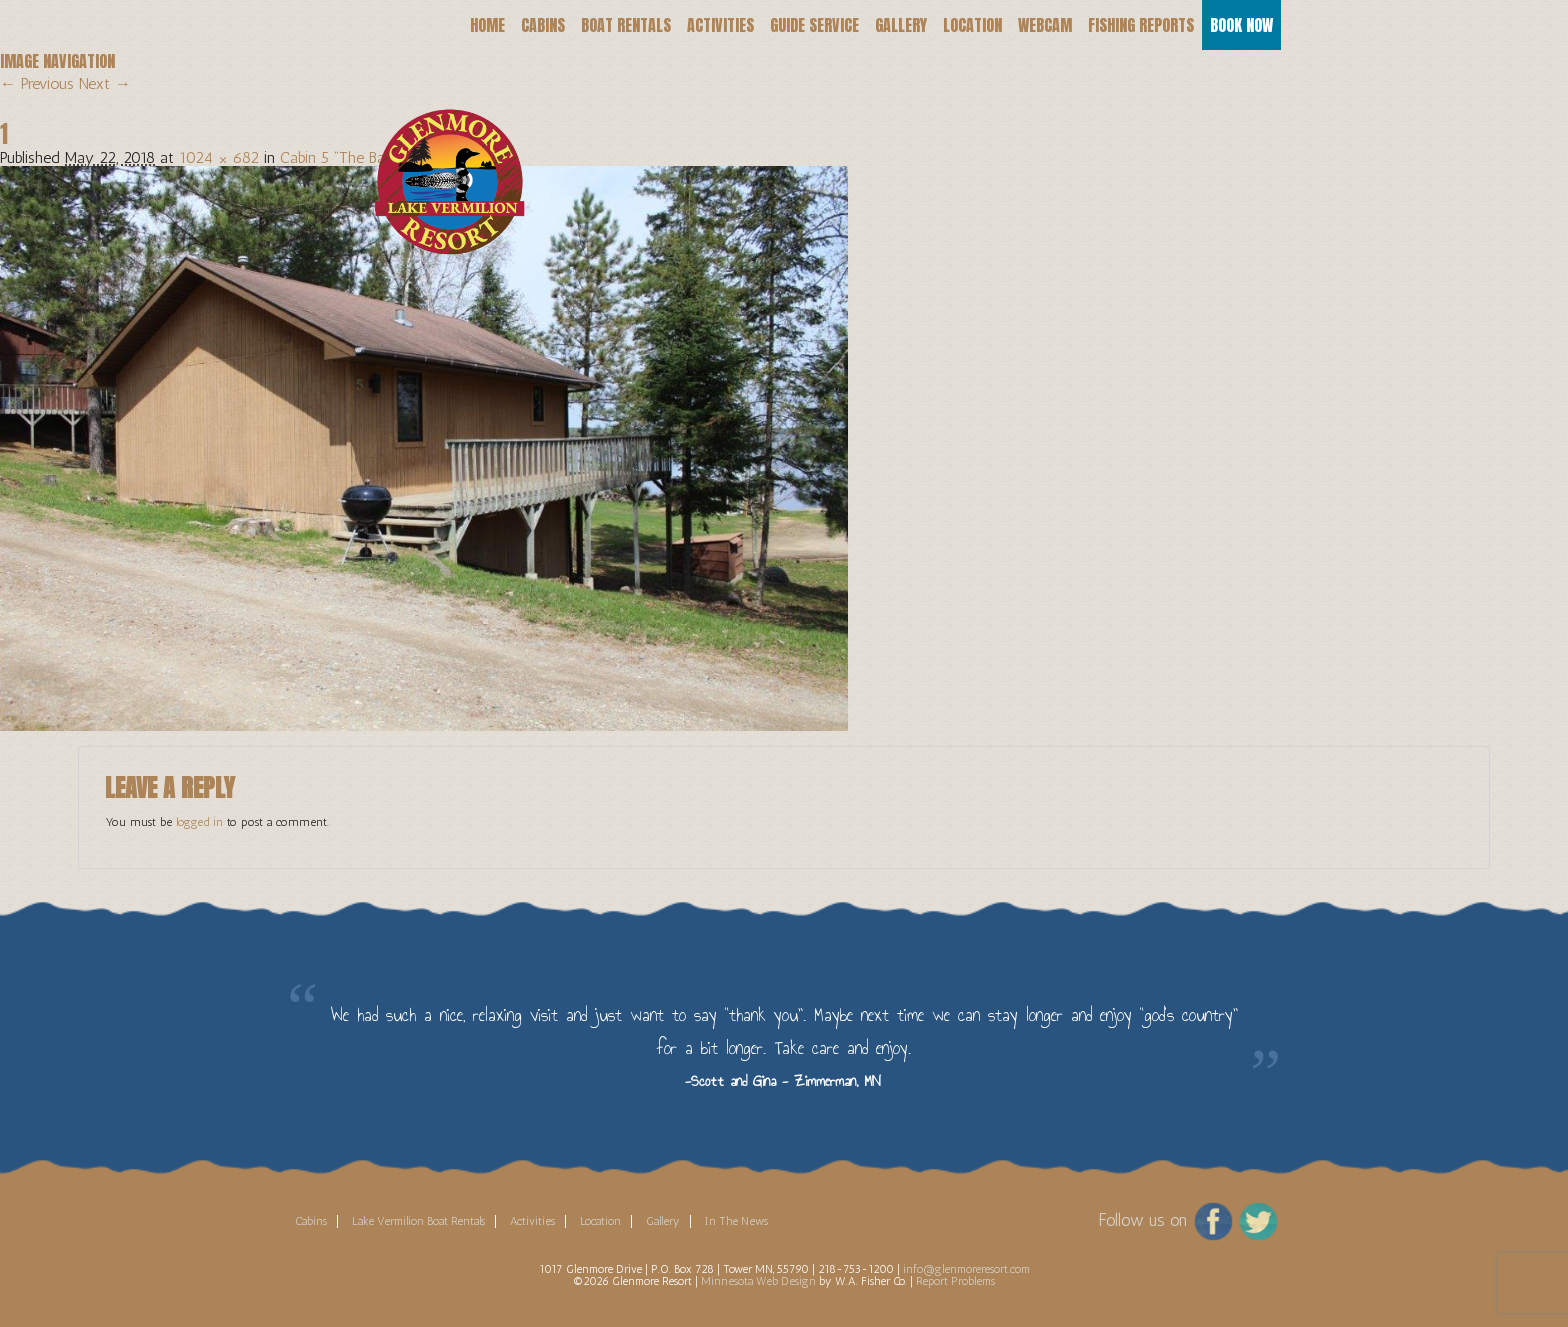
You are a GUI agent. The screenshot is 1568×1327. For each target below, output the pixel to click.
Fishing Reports (1141, 25)
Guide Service (814, 25)
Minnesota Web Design (758, 1281)
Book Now (1241, 25)
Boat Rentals (626, 25)
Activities (720, 25)
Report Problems (955, 1281)
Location (972, 25)
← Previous (37, 83)
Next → (105, 83)
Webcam (1045, 25)
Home (487, 25)
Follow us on (1142, 1220)
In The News (736, 1221)
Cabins (543, 25)
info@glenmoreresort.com (966, 1269)
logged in (199, 822)
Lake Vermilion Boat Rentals (418, 1221)
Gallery (901, 25)
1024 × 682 (219, 157)
